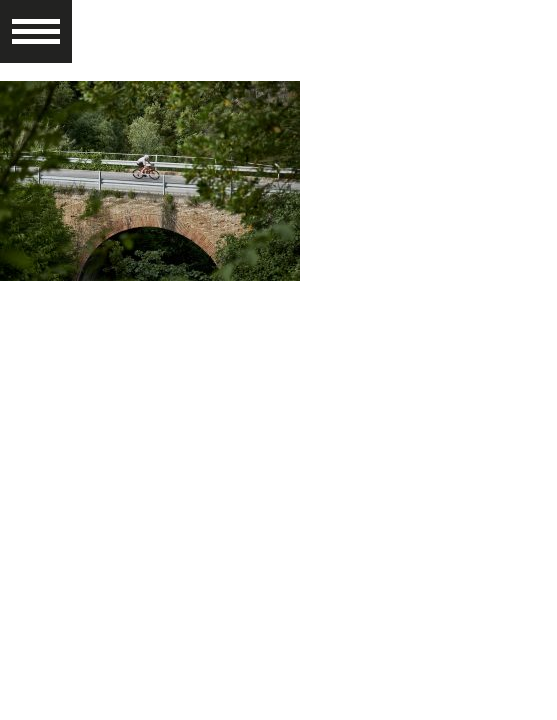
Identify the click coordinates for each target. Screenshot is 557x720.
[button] (36, 22)
